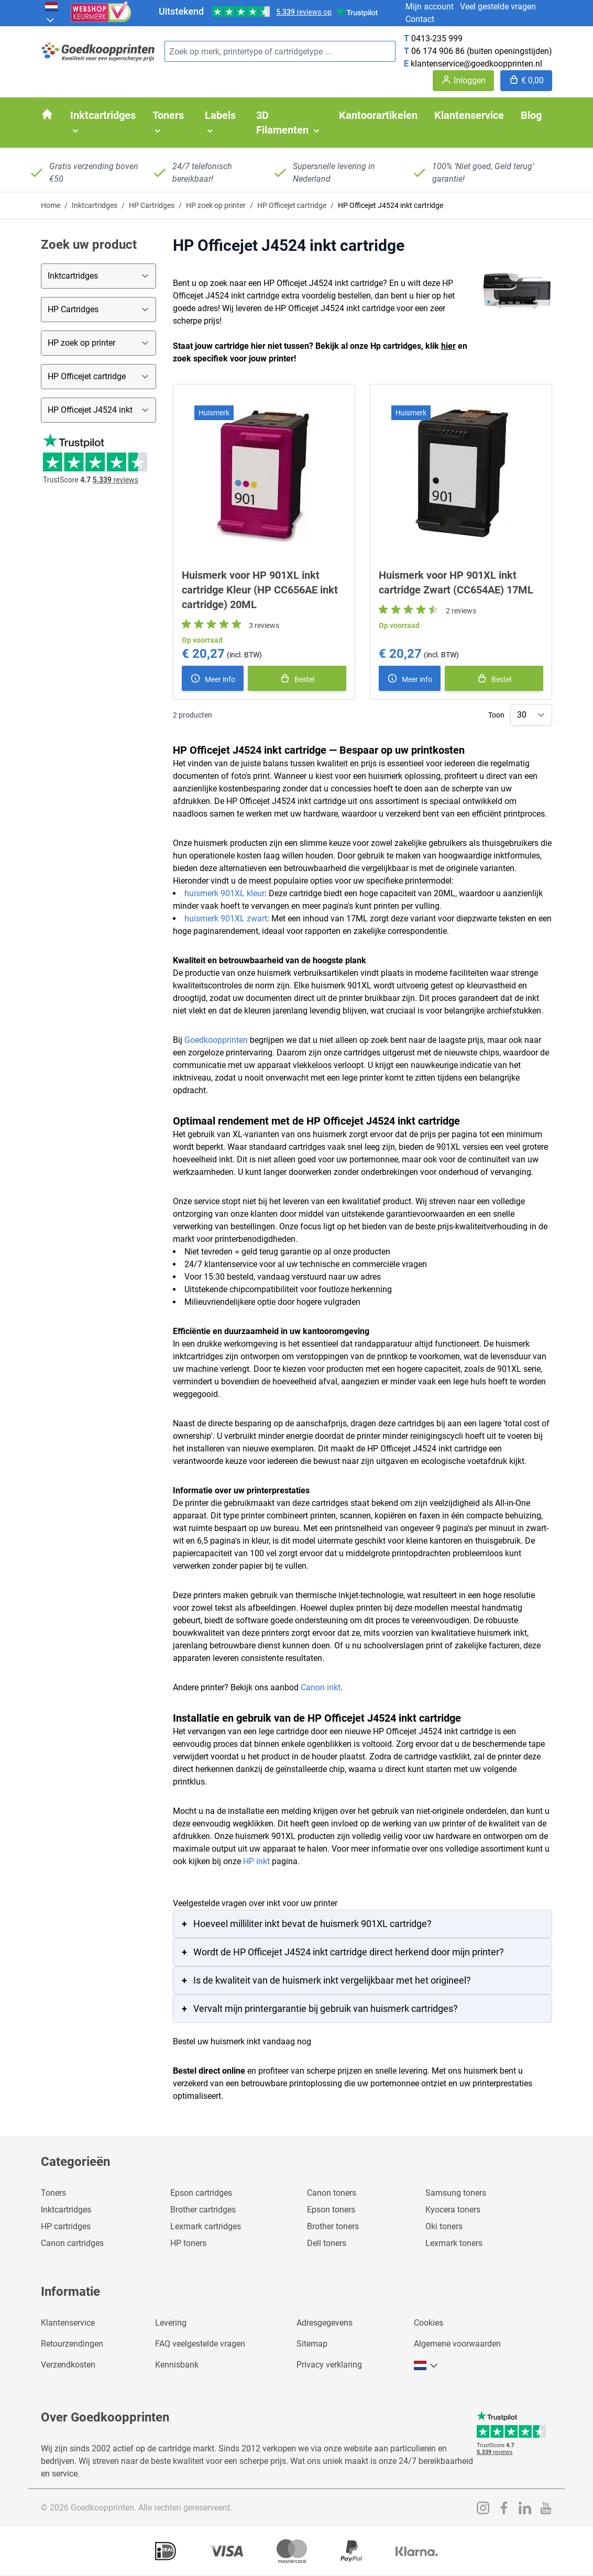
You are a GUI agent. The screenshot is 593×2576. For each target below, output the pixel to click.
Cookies (428, 2323)
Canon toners (331, 2193)
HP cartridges (66, 2226)
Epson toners (331, 2210)
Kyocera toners (452, 2210)
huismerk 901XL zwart (225, 918)
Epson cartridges (201, 2193)
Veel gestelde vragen (498, 7)
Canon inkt (321, 1687)
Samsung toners (455, 2193)
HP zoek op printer (216, 205)
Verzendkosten (68, 2365)
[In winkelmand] (297, 678)
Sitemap (311, 2344)
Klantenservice (68, 2323)
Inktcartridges (94, 205)
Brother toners (333, 2226)
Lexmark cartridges (205, 2226)
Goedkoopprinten (216, 1040)
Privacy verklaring (329, 2365)
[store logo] (98, 51)
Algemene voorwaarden (457, 2344)
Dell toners (326, 2243)
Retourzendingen (72, 2344)
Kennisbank (177, 2365)
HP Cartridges (151, 205)
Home (50, 205)
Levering (170, 2323)
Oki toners (444, 2226)
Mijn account (429, 7)
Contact (419, 19)
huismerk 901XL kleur (224, 893)
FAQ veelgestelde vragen (200, 2344)
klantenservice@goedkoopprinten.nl (476, 64)
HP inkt (256, 1861)
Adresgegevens (324, 2323)
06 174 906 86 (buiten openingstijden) (481, 51)
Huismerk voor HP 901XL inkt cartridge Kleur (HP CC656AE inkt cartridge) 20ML (260, 590)
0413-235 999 (437, 38)
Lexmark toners (453, 2243)
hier (448, 346)
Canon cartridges (72, 2243)
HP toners (188, 2243)
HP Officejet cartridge (291, 205)
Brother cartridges (203, 2210)
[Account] (463, 80)
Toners (53, 2193)
